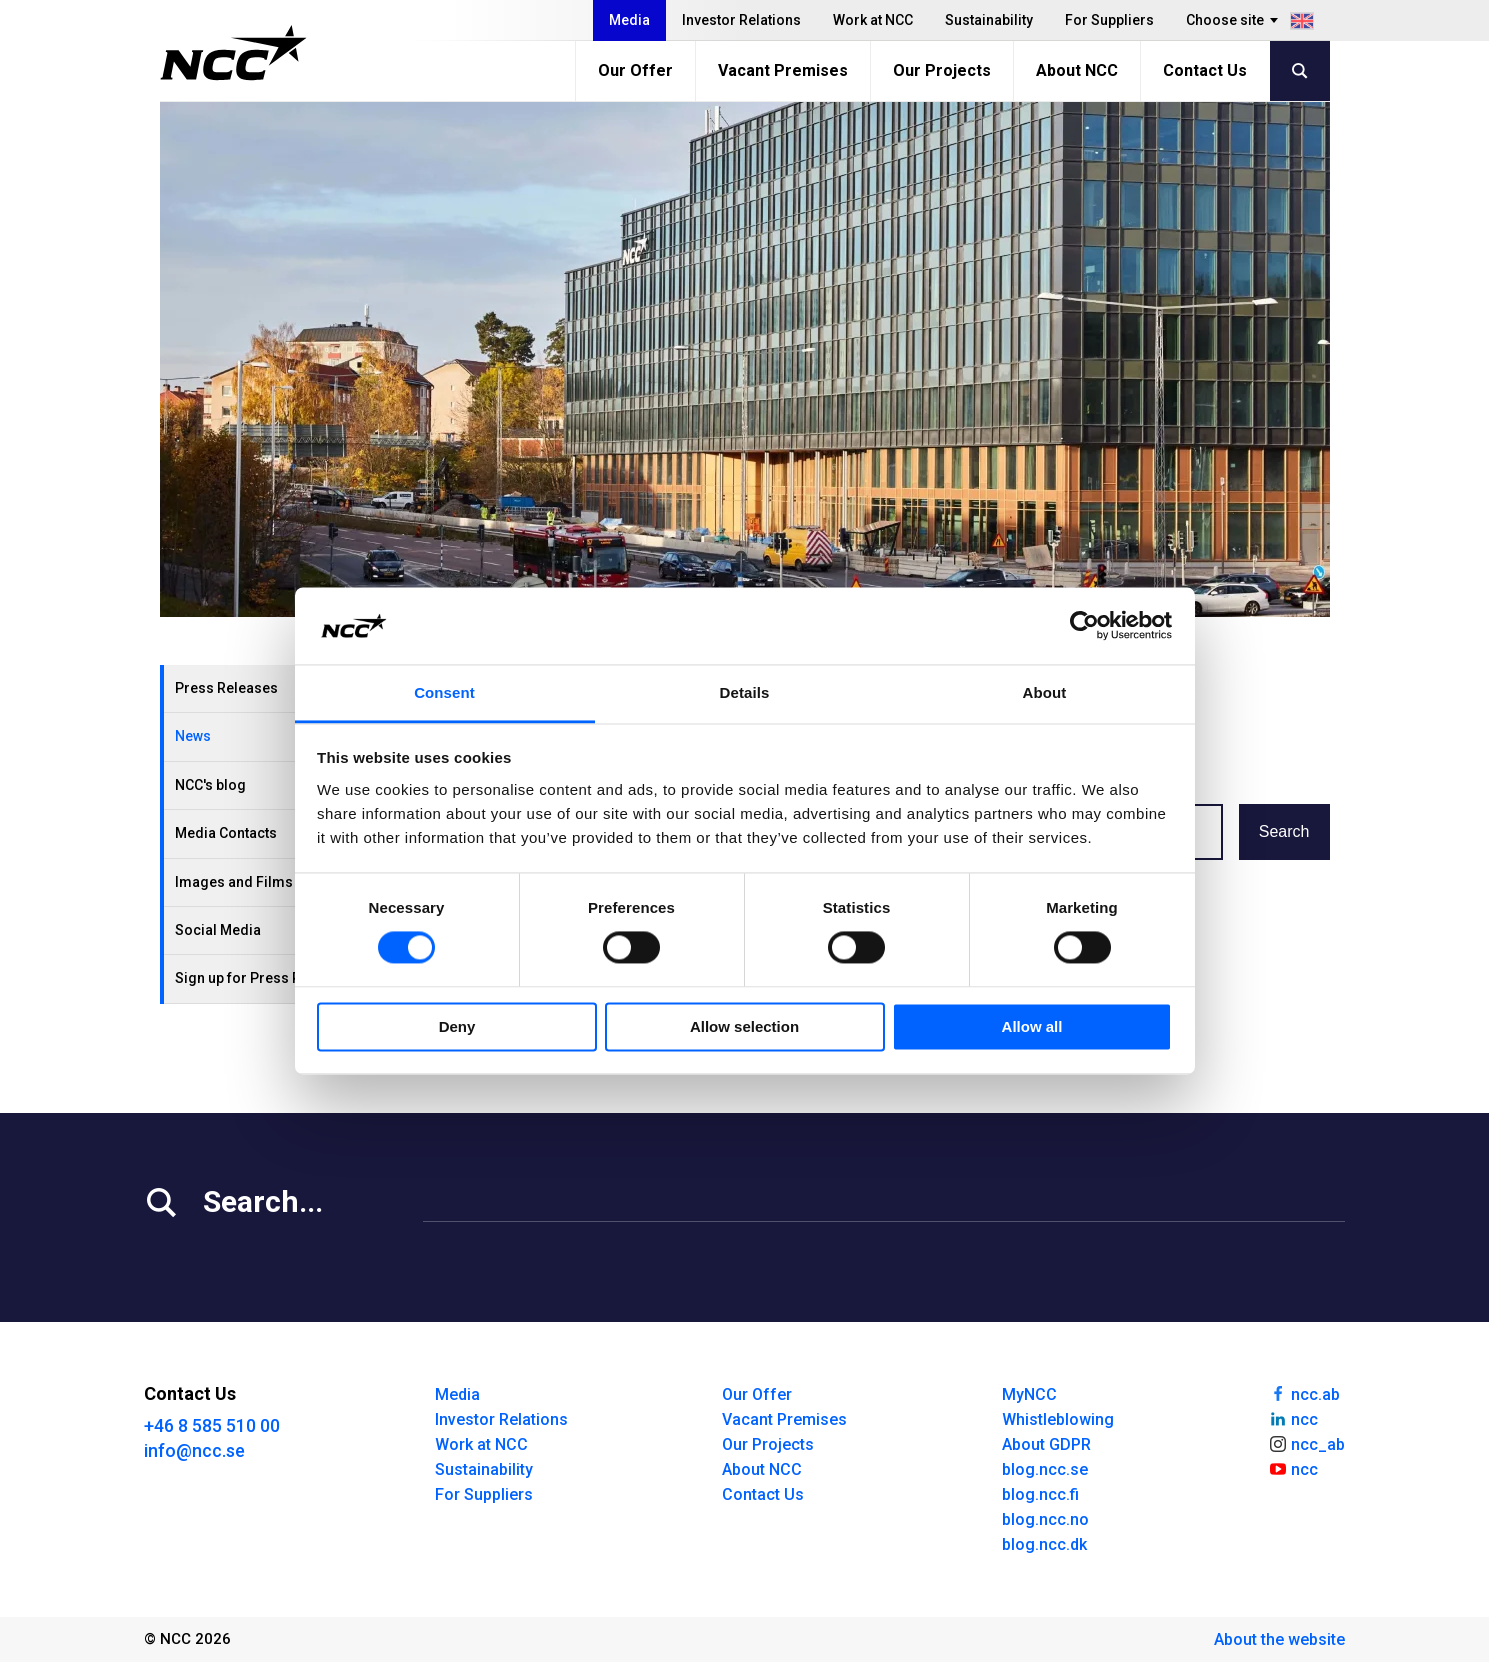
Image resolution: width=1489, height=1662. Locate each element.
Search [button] (1284, 831)
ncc (1293, 1418)
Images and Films (234, 882)
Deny (457, 1026)
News (193, 736)
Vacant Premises (783, 70)
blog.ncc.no (1045, 1519)
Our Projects (942, 70)
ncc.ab (1304, 1393)
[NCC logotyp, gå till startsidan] (233, 53)
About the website (1279, 1639)
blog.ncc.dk (1044, 1544)
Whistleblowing (1058, 1419)
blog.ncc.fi (1040, 1494)
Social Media (218, 930)
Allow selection (744, 1026)
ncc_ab (1306, 1443)
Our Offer (635, 70)
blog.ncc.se (1045, 1469)
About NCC (1077, 70)
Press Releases (226, 688)
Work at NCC (873, 20)
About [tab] (1045, 692)
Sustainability (989, 20)
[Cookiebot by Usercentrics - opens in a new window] (1084, 626)
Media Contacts (226, 833)
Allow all (1032, 1026)
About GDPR (1046, 1444)
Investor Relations (741, 20)
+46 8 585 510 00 (212, 1425)
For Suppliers (1109, 20)
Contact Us (1205, 70)
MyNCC (1029, 1394)
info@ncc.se (194, 1450)
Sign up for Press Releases (264, 978)
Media (629, 20)
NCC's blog (210, 785)
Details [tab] (745, 692)
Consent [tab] (444, 692)
